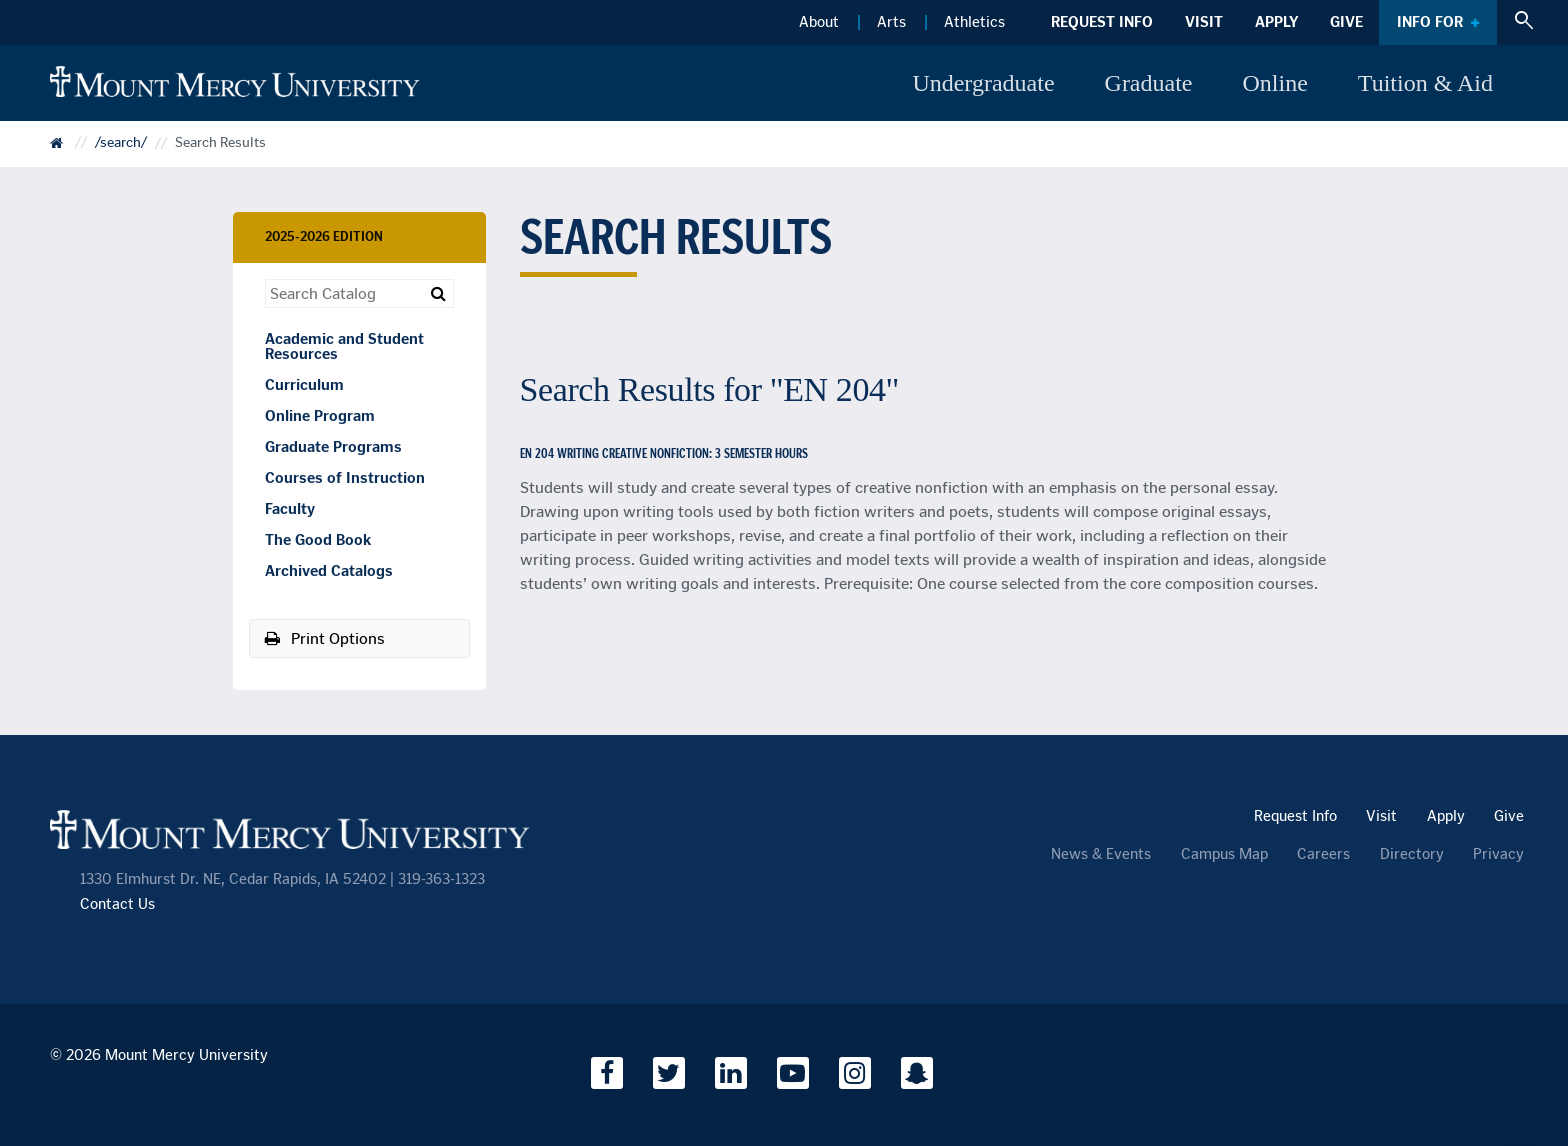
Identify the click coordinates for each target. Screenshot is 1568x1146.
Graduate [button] (1149, 83)
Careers (1323, 854)
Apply (1276, 22)
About (819, 22)
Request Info (1102, 22)
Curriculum (304, 385)
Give (1346, 22)
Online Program (320, 416)
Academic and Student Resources (344, 346)
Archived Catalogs (329, 571)
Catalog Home (70, 149)
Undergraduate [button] (983, 83)
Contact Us (117, 904)
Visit (1204, 22)
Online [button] (1275, 83)
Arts (891, 22)
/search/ (121, 143)
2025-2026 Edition (324, 236)
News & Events (1101, 854)
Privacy (1498, 854)
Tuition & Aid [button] (1425, 83)
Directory (1412, 854)
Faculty (290, 509)
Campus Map (1224, 854)
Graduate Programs (333, 447)
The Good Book (318, 540)
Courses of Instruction (345, 478)
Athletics (974, 22)
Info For (1430, 22)
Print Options (325, 638)
